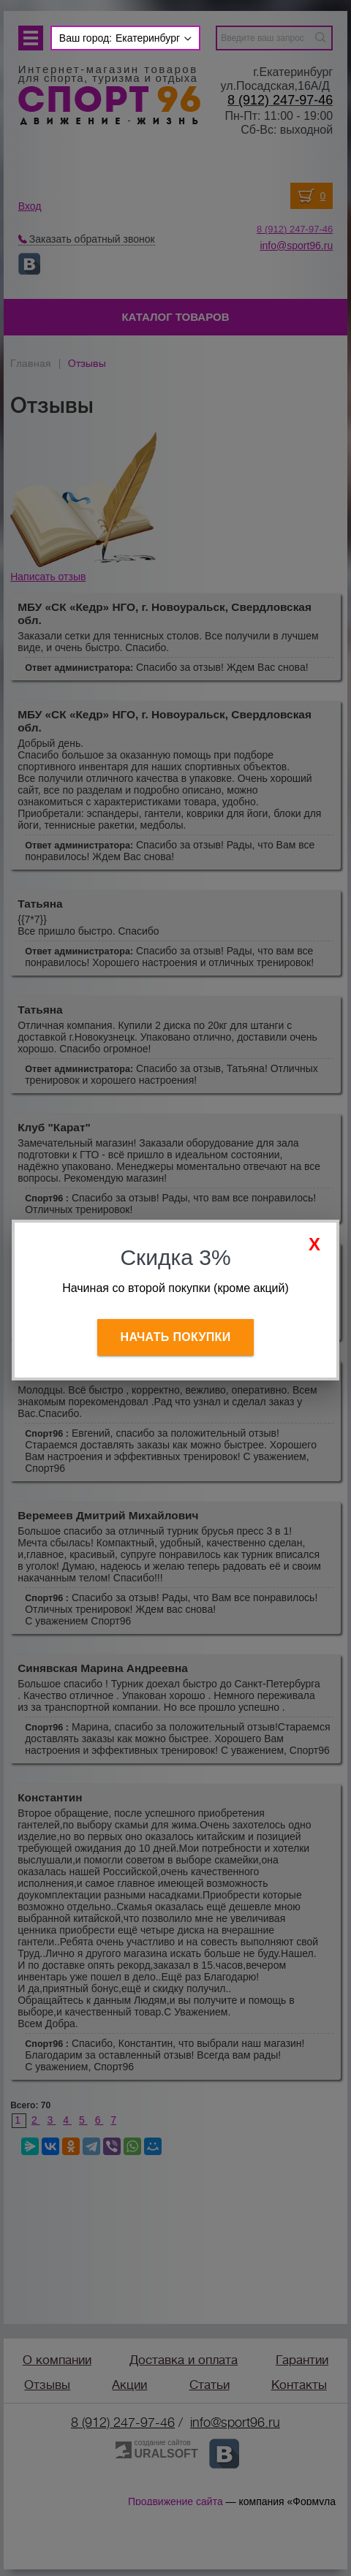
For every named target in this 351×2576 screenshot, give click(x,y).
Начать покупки (176, 1337)
